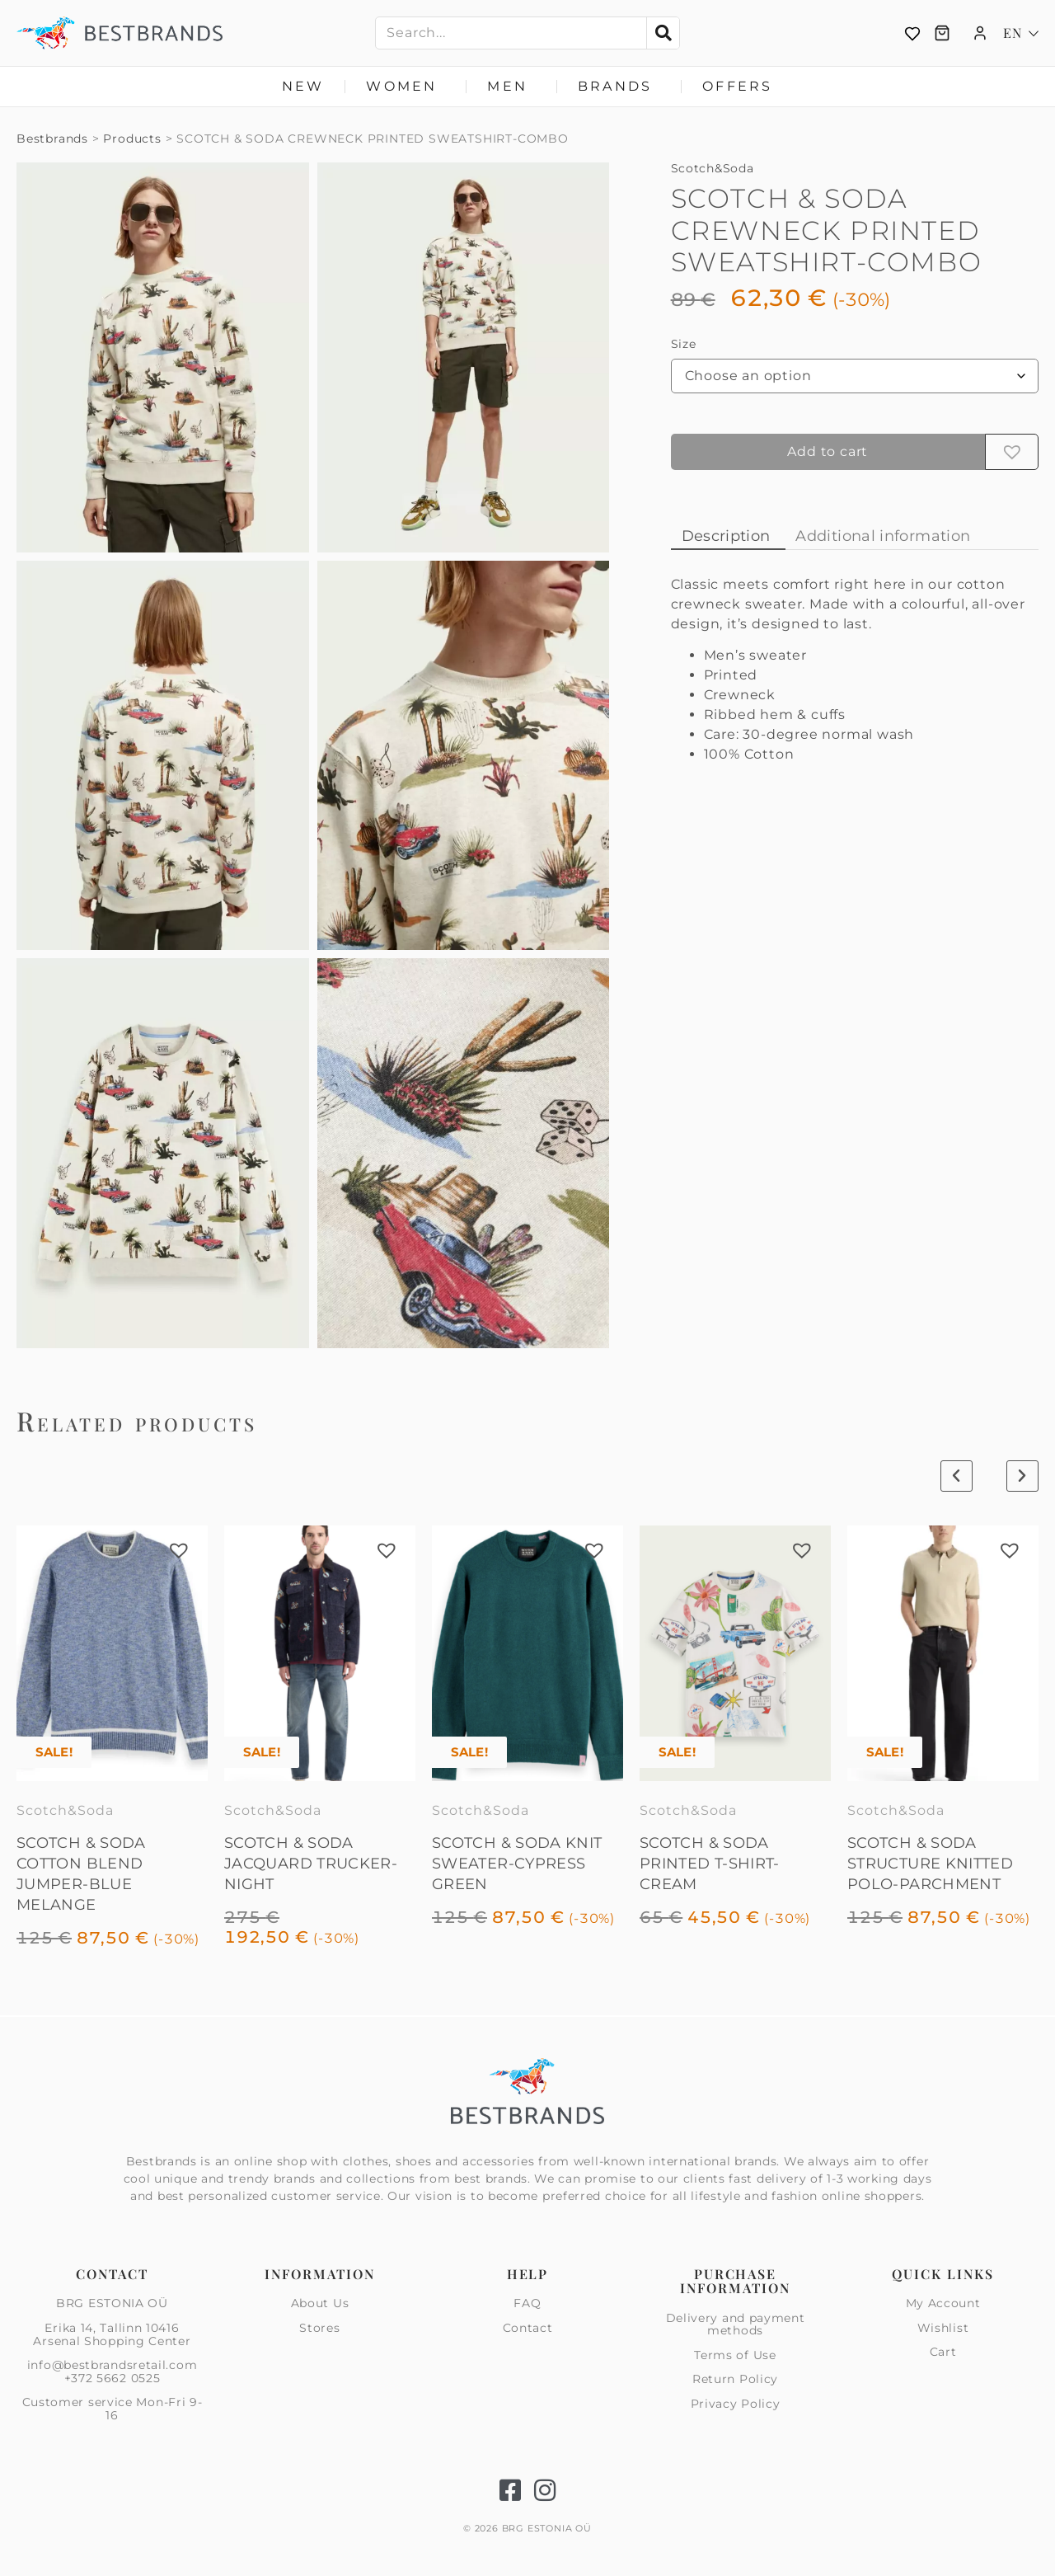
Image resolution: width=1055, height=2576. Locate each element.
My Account (943, 2303)
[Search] (662, 33)
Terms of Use (735, 2355)
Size (683, 344)
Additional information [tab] (882, 536)
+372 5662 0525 (112, 2378)
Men (511, 86)
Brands (619, 86)
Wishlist (943, 2327)
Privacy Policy (736, 2403)
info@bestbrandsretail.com (112, 2364)
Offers (737, 86)
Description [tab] (726, 536)
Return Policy (735, 2379)
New (303, 86)
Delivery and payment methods (735, 2325)
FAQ (527, 2303)
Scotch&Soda (712, 168)
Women (405, 86)
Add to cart (827, 451)
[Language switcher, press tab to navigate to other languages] (1021, 33)
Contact (528, 2327)
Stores (319, 2327)
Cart (943, 2351)
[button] (1012, 451)
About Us (320, 2303)
